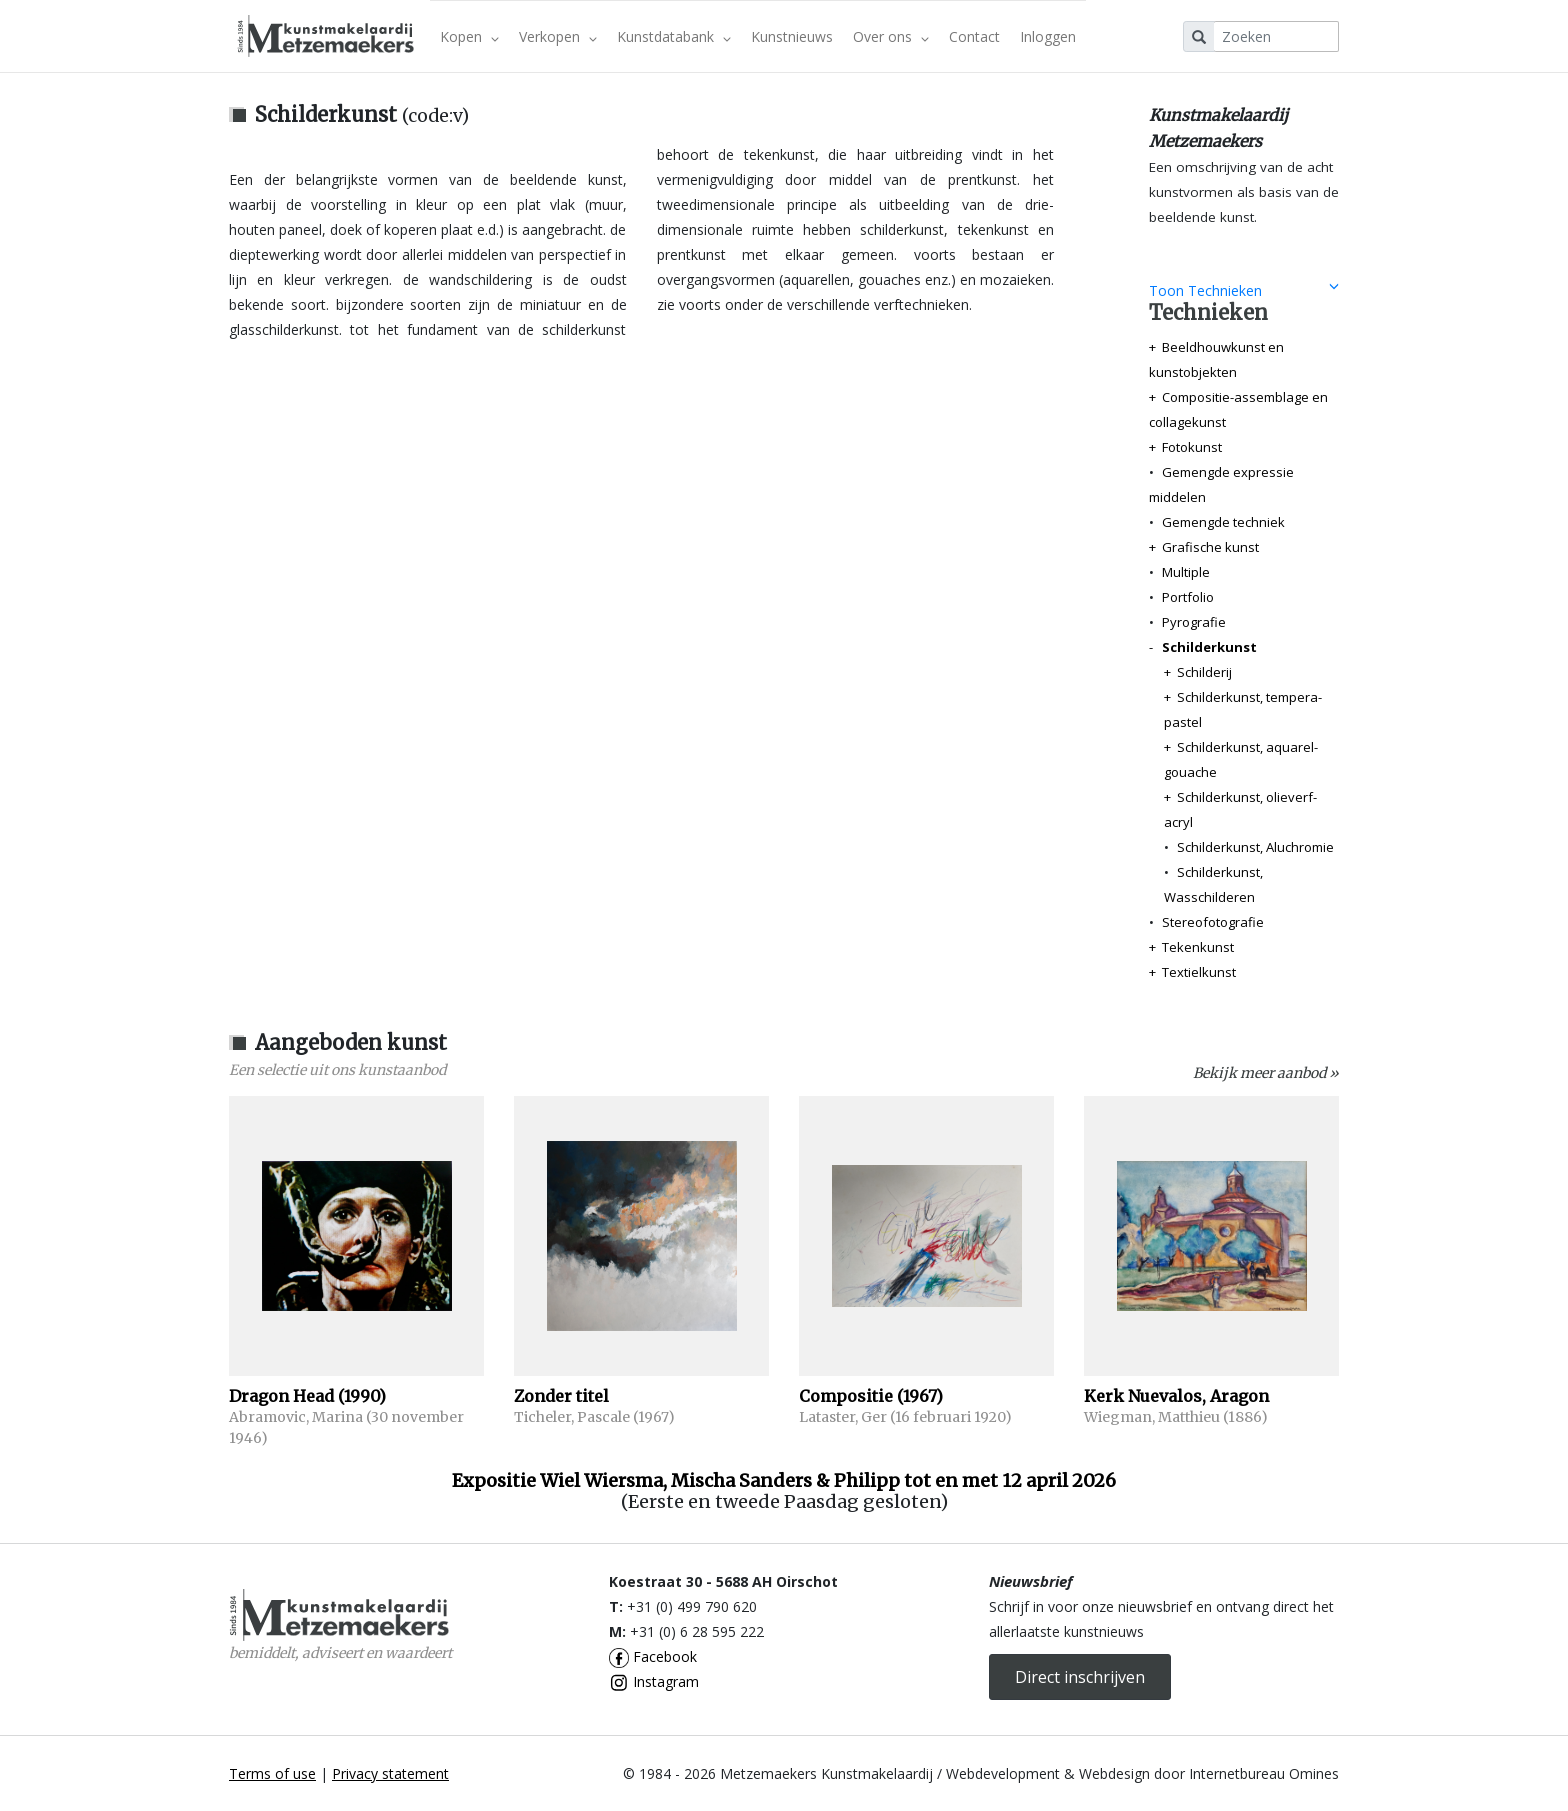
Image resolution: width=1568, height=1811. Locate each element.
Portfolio (1188, 597)
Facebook (653, 1656)
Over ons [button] (891, 36)
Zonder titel (561, 1396)
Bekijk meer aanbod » (1266, 1073)
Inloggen (1048, 36)
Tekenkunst (1198, 947)
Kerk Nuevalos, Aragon (1176, 1396)
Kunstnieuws (792, 36)
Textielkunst (1199, 972)
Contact (974, 36)
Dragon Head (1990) (307, 1396)
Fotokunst (1192, 447)
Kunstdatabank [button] (674, 36)
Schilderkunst (1209, 647)
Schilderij (1204, 672)
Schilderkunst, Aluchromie (1255, 847)
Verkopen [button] (558, 36)
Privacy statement (390, 1773)
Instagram (654, 1681)
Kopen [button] (469, 36)
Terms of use (272, 1773)
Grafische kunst (1210, 547)
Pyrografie (1194, 622)
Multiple (1186, 572)
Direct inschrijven (1080, 1677)
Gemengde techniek (1223, 522)
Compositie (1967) (871, 1396)
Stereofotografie (1213, 922)
